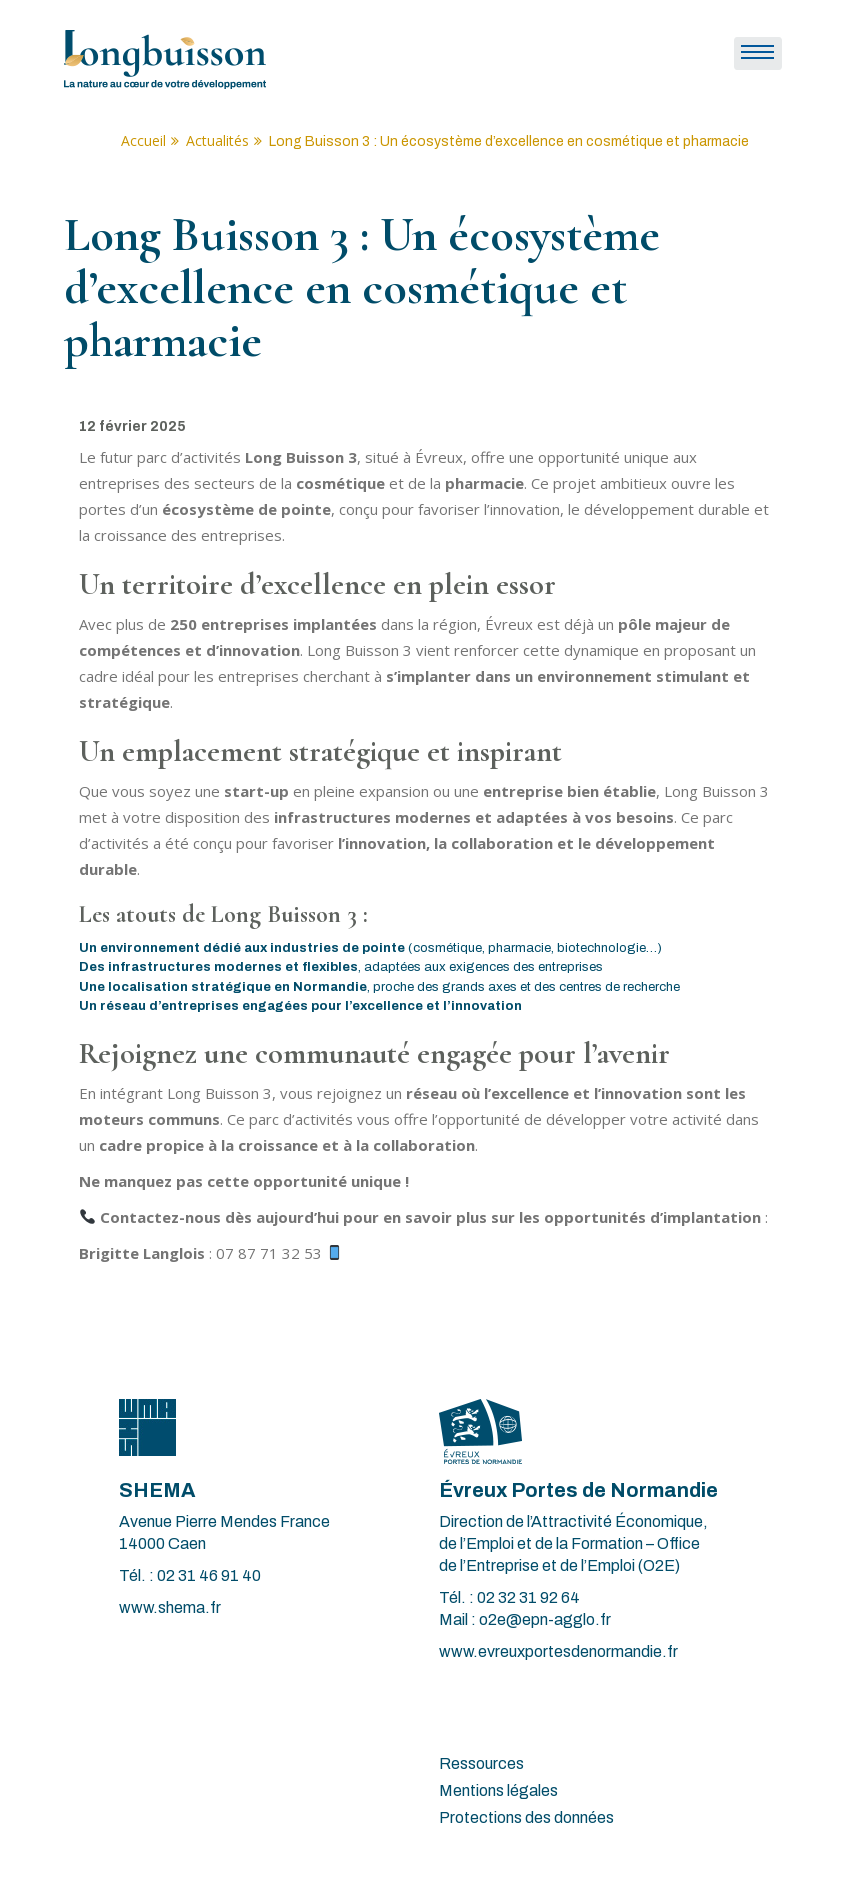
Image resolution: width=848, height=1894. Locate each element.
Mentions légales (498, 1790)
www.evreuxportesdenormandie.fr (558, 1651)
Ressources (481, 1763)
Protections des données (526, 1817)
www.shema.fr (170, 1607)
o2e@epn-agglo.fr (545, 1619)
